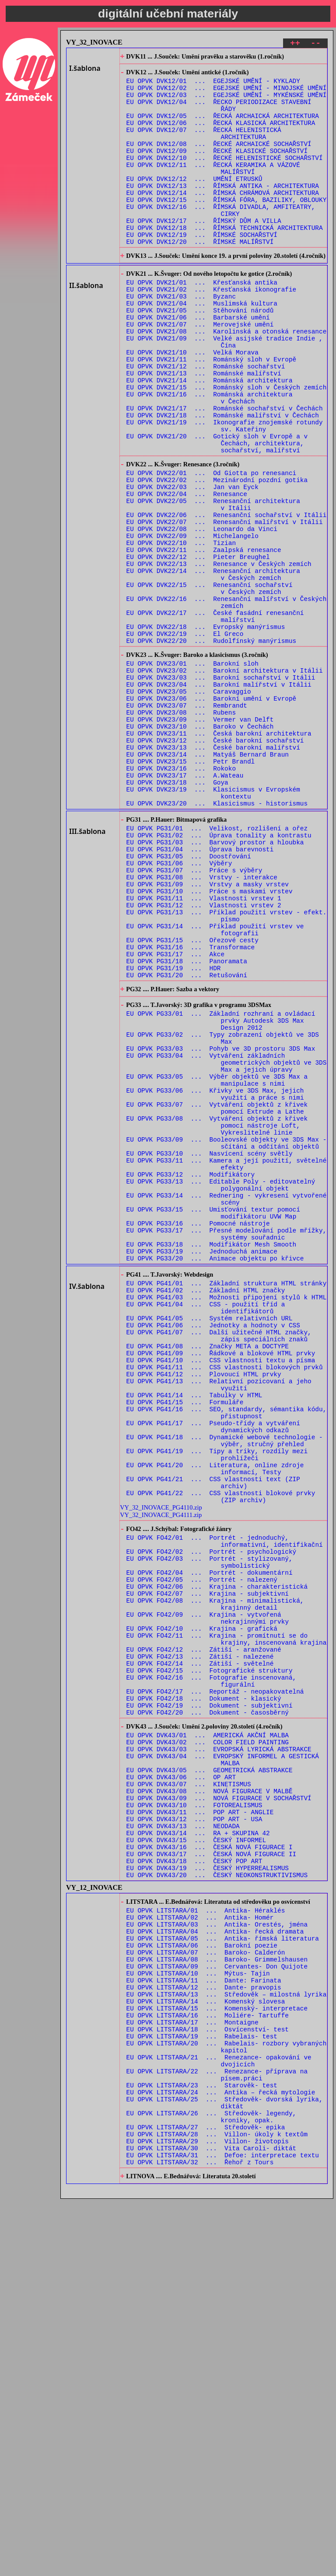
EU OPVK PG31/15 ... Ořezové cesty (192, 1099)
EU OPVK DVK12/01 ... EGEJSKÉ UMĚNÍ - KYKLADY (213, 85)
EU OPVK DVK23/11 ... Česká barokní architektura (219, 855)
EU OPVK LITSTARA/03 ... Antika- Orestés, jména (217, 2255)
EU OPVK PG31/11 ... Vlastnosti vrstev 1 (203, 1049)
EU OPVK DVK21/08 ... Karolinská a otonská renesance (226, 380)
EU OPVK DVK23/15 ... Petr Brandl (190, 888)
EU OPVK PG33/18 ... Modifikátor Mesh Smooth (211, 1458)
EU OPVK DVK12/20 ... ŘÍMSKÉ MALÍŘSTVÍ (200, 276)
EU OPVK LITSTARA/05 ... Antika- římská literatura (222, 2271)
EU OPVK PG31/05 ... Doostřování (188, 999)
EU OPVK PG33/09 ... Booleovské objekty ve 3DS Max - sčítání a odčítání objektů (226, 1337)
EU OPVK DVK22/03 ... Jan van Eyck (192, 563)
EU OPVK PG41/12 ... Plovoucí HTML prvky (203, 1610)
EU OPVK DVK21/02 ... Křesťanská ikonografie (211, 330)
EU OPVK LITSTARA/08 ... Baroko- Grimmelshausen (217, 2296)
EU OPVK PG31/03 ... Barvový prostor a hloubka (215, 983)
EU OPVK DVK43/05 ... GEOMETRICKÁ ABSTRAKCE (209, 2075)
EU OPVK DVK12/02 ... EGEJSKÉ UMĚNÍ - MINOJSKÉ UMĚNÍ (226, 94)
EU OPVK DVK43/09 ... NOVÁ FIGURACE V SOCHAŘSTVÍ (219, 2108)
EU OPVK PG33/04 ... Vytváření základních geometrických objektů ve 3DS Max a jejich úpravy (226, 1241)
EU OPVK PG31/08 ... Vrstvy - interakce (201, 1024)
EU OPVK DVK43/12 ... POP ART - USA (194, 2133)
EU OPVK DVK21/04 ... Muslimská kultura (201, 347)
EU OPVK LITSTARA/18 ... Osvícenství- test (207, 2379)
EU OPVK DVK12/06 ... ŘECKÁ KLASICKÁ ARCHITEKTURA (220, 135)
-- (316, 44)
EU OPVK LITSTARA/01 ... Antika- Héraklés (205, 2238)
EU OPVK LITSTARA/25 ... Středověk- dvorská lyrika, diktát (224, 2466)
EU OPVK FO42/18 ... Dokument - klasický (203, 1991)
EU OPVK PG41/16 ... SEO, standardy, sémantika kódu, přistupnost (226, 1656)
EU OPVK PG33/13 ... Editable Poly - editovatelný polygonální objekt (220, 1387)
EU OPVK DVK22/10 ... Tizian (181, 630)
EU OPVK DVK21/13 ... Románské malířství (203, 430)
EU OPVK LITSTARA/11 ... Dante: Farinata (203, 2321)
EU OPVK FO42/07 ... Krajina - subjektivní (207, 1867)
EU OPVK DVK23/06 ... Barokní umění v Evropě (211, 813)
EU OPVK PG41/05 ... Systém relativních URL (209, 1544)
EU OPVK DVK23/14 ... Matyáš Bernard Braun (207, 880)
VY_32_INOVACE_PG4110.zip (161, 1767)
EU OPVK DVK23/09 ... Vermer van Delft (200, 838)
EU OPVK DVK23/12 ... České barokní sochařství (215, 863)
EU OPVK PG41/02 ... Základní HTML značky (205, 1511)
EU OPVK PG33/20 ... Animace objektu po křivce (215, 1474)
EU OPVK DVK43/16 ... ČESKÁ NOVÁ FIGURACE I (209, 2167)
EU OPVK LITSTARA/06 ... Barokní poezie (201, 2280)
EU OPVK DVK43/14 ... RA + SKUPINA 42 (198, 2150)
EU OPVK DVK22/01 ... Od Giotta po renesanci (211, 547)
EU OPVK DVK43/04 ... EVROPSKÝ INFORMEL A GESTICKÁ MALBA (222, 2063)
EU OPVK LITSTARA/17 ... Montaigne (192, 2371)
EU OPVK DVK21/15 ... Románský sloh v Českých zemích (226, 446)
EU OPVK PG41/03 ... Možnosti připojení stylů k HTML (226, 1519)
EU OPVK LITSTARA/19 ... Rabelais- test (201, 2388)
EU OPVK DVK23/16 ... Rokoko (181, 896)
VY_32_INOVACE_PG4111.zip (161, 1774)
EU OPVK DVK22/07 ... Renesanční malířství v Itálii (224, 605)
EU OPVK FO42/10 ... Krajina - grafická (201, 1908)
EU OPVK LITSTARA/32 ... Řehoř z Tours (200, 2537)
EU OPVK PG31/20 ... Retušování (186, 1140)
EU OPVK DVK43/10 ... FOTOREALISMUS (194, 2117)
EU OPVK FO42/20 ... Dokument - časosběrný (207, 2008)
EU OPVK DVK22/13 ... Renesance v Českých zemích (219, 655)
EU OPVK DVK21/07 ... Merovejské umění (200, 372)
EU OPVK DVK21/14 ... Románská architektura (209, 438)
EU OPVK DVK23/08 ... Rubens (181, 830)
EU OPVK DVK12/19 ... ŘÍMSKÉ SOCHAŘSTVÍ (201, 268)
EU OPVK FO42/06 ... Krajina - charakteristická (217, 1858)
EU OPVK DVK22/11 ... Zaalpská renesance (203, 638)
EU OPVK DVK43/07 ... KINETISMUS (188, 2092)
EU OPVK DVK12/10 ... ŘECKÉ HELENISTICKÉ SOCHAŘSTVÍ (224, 177)
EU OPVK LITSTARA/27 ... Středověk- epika (205, 2496)
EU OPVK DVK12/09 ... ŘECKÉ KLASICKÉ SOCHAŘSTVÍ (217, 168)
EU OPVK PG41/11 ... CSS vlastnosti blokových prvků (224, 1602)
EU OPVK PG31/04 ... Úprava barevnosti (200, 991)
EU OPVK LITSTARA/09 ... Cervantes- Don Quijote (217, 2305)
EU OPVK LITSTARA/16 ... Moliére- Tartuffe (207, 2363)
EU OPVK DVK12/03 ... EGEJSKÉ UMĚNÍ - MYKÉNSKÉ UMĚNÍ (226, 102)
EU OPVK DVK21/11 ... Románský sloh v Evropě (211, 413)
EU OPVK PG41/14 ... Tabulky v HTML (194, 1635)
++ (295, 44)
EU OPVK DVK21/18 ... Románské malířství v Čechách (222, 480)
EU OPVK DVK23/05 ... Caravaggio (188, 805)
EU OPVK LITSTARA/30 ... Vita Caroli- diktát (211, 2521)
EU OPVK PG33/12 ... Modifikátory (190, 1375)
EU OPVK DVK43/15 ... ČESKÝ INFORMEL (196, 2158)
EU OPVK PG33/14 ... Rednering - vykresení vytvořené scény (226, 1404)
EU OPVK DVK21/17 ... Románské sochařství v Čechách (224, 471)
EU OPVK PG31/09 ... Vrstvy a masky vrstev (207, 1032)
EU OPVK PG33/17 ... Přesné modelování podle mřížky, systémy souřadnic (226, 1445)
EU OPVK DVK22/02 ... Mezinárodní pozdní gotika (217, 555)
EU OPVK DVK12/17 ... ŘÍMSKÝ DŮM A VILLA (203, 251)
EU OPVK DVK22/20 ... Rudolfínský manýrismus (211, 746)
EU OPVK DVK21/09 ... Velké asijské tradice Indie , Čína (224, 392)
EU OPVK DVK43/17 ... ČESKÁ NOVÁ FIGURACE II (211, 2175)
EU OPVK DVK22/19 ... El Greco (185, 738)
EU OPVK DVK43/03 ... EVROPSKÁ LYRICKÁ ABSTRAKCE (219, 2050)
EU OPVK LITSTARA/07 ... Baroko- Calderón (205, 2288)
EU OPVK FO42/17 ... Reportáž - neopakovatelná (215, 1983)
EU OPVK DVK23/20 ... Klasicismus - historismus (217, 938)
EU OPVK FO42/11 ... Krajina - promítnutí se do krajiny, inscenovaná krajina (226, 1921)
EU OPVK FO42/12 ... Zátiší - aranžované (203, 1933)
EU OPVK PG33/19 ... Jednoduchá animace (201, 1466)
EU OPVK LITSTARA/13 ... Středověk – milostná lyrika (226, 2338)
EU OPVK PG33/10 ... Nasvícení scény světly (209, 1350)
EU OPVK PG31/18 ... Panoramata (186, 1124)
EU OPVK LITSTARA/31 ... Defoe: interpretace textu (222, 2529)
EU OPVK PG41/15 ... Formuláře (185, 1643)
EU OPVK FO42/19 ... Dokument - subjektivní (209, 2000)
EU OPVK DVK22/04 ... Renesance (186, 572)
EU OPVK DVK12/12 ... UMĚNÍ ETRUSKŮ (194, 202)
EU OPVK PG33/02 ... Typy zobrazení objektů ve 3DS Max (222, 1213)
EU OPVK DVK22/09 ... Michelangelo (192, 622)
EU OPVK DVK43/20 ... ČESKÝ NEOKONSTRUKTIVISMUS (217, 2200)
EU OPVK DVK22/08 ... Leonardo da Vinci (201, 613)
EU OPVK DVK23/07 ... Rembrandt (186, 822)
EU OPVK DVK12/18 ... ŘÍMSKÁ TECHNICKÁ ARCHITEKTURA (224, 260)
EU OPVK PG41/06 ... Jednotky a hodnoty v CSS (213, 1552)
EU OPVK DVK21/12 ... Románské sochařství (205, 421)
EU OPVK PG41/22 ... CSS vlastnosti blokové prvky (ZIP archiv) (220, 1755)
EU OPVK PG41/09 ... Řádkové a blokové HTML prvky (220, 1585)
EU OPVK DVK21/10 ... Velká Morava (192, 405)
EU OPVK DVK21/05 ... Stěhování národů (200, 355)
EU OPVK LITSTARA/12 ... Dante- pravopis (203, 2330)
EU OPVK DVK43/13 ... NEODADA (183, 2142)
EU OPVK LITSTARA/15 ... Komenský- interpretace (217, 2354)
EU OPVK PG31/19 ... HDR (173, 1132)
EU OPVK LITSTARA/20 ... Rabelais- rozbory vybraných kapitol (226, 2400)
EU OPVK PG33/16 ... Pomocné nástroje (198, 1433)
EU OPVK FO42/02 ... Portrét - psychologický (211, 1817)
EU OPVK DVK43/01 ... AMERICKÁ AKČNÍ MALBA (207, 2034)
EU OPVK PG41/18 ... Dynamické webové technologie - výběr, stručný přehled (224, 1689)
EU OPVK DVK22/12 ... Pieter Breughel (198, 646)
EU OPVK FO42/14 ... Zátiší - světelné (200, 1950)
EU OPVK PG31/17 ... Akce (175, 1115)
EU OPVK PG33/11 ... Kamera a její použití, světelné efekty (226, 1362)
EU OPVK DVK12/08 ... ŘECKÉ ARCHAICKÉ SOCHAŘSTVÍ (219, 160)
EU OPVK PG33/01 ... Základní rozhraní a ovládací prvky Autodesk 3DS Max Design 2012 (220, 1192)
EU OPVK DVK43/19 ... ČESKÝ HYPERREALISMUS (207, 2191)
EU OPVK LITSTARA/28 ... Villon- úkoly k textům (217, 2504)
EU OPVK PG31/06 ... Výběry (179, 1007)
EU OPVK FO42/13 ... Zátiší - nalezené (200, 1941)
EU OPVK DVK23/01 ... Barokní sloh (192, 772)
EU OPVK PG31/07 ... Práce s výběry (194, 1016)
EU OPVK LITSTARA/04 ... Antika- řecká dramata (215, 2263)
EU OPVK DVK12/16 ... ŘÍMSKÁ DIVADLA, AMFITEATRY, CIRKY (220, 239)
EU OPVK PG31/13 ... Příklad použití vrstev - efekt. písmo (226, 1070)
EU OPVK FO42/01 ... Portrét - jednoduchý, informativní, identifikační (224, 1804)
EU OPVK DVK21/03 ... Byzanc (181, 338)
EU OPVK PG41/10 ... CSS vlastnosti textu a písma (220, 1594)
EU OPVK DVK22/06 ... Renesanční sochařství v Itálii (226, 597)
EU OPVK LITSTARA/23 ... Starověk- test (201, 2446)
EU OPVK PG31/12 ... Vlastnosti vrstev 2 (203, 1057)
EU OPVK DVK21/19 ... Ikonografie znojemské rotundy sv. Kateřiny (224, 492)
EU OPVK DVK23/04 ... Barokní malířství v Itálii (219, 797)
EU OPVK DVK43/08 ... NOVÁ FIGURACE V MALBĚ (209, 2100)
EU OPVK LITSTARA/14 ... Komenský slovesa (205, 2346)
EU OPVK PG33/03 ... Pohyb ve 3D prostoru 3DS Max (220, 1225)
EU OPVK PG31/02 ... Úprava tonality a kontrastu (219, 974)
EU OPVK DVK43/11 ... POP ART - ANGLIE (200, 2125)
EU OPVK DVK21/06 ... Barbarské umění (198, 363)
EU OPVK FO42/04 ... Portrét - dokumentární (209, 1842)
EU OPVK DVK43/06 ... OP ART (181, 2084)
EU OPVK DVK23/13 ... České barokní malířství (213, 872)
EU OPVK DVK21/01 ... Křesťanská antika (201, 322)
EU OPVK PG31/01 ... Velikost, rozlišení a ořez (217, 966)
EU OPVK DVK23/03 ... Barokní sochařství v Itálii (220, 789)
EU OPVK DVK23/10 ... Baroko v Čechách (200, 847)
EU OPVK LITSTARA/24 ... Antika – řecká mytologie (220, 2454)
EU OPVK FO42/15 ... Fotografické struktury (209, 1958)
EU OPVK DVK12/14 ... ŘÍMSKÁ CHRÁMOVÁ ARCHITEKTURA (222, 218)
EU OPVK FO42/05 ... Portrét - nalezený (201, 1850)
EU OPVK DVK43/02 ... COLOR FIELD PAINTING (207, 2042)
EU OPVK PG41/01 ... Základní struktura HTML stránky (226, 1502)
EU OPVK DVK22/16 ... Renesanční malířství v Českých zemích (226, 700)
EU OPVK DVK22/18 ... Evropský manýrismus (205, 730)
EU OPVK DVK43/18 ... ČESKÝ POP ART (194, 2183)
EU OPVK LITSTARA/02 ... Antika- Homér (200, 2247)
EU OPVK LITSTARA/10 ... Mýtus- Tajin (198, 2313)
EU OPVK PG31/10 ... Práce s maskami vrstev (209, 1041)
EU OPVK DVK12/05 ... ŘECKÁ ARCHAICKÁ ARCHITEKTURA (222, 127)
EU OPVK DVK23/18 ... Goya (177, 913)
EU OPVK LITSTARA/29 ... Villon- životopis (207, 2512)
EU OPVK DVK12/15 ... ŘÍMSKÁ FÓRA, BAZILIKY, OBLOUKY (226, 226)
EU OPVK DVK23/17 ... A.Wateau (185, 905)
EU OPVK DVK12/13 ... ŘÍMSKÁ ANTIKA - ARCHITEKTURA (222, 210)
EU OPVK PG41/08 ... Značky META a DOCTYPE (207, 1577)
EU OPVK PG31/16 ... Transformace (190, 1107)
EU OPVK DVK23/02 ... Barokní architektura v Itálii (224, 780)
